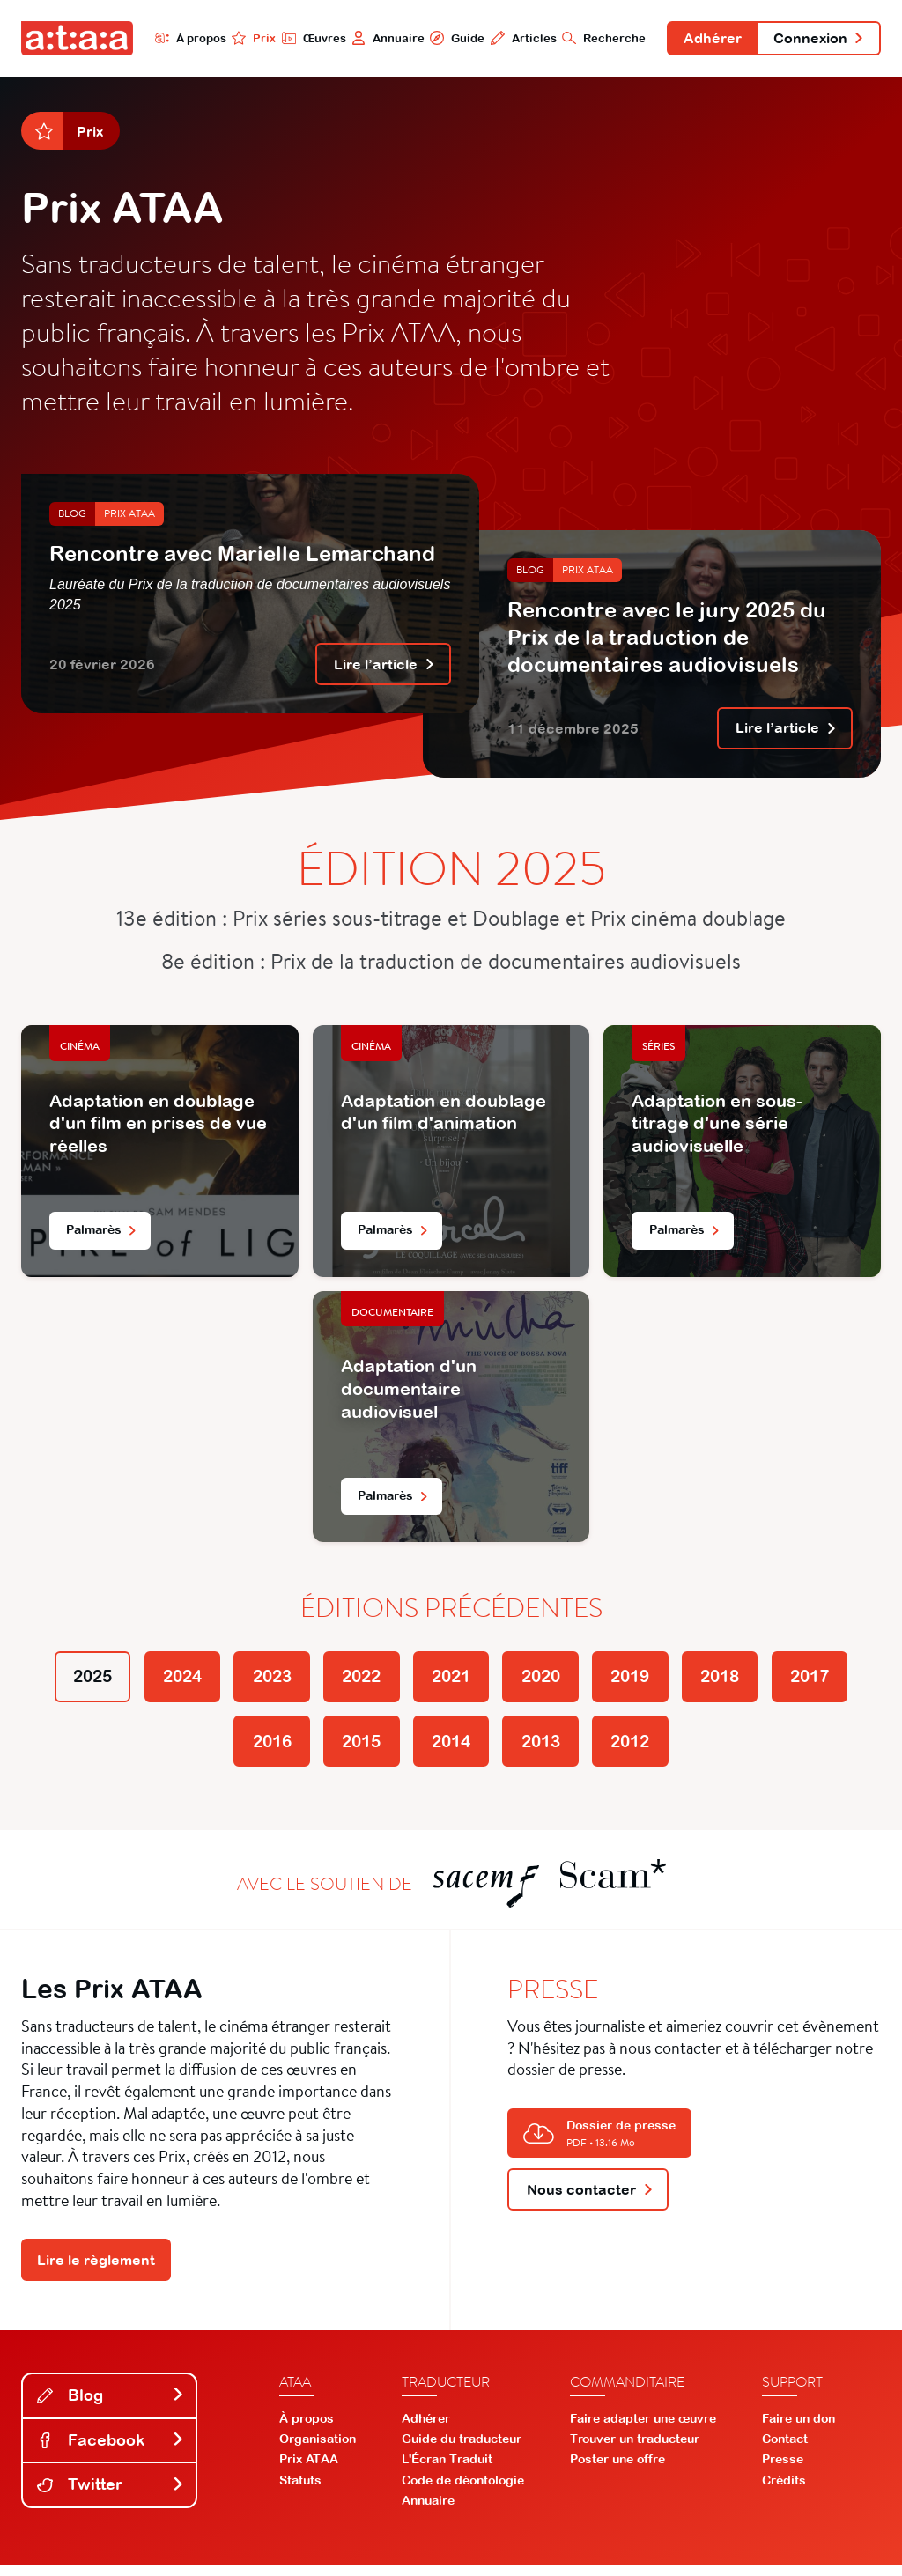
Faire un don (798, 2429)
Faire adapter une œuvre (643, 2429)
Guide (452, 38)
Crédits (784, 2491)
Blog (72, 515)
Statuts (300, 2491)
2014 (451, 1748)
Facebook (111, 2450)
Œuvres (308, 38)
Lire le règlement (96, 2269)
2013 (546, 1748)
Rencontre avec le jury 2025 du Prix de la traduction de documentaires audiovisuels (666, 638)
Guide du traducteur (461, 2449)
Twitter (111, 2495)
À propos (184, 38)
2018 (736, 1682)
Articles (518, 38)
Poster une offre (617, 2469)
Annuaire (382, 38)
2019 (641, 1682)
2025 (70, 1682)
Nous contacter (590, 2199)
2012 (641, 1748)
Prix (248, 38)
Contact (785, 2449)
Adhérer (709, 39)
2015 (356, 1748)
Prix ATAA (129, 515)
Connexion (817, 39)
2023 (261, 1682)
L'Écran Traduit (447, 2469)
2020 (546, 1682)
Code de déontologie (463, 2491)
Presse (782, 2469)
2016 (261, 1748)
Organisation (317, 2449)
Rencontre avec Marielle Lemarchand (242, 555)
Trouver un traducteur (634, 2449)
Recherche (599, 38)
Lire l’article (384, 667)
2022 (356, 1682)
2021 (451, 1682)
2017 (831, 1682)
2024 (165, 1682)
